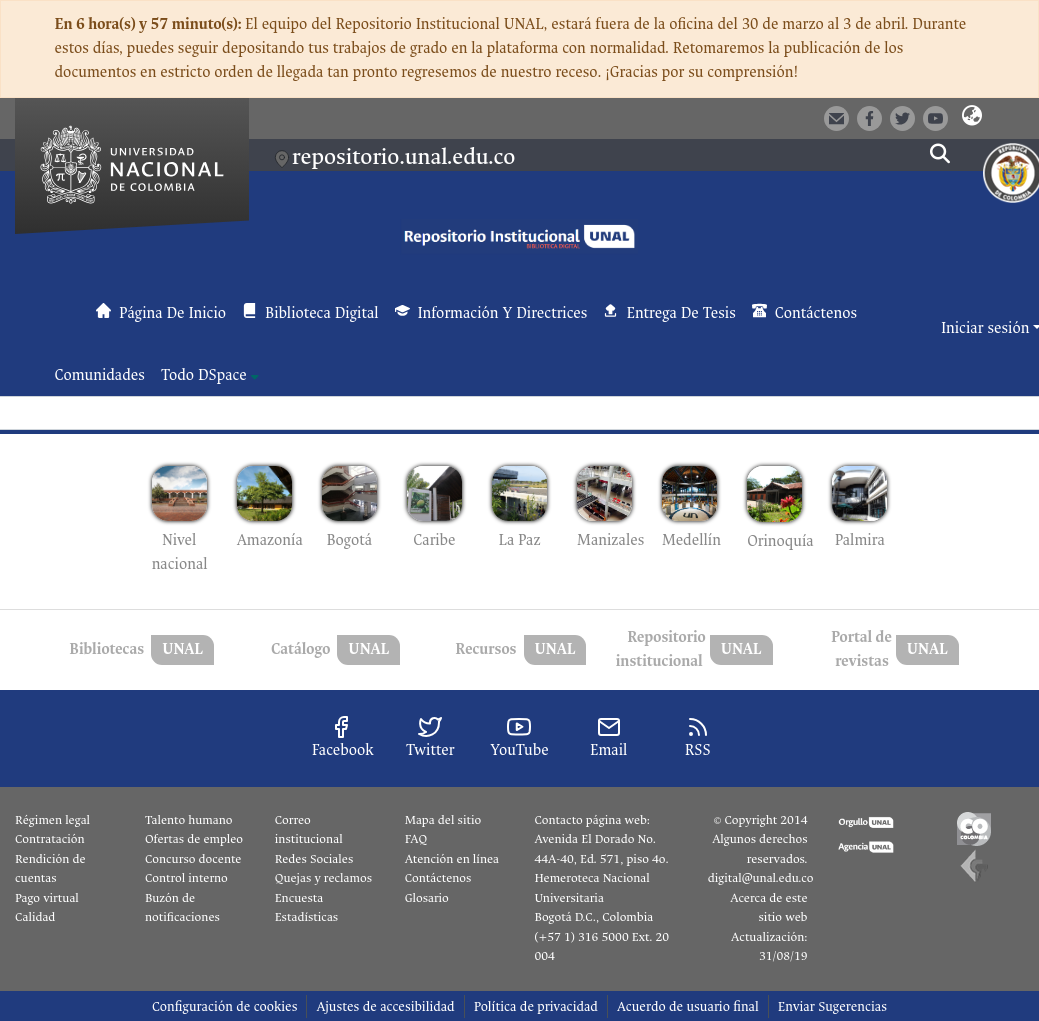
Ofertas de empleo (194, 839)
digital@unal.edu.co (761, 878)
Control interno (186, 878)
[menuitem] (210, 376)
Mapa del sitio (443, 820)
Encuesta (299, 898)
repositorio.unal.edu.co (403, 157)
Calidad (35, 917)
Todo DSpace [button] (204, 375)
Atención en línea (452, 859)
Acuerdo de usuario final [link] (688, 1006)
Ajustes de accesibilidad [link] (385, 1006)
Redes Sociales (314, 859)
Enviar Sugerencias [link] (832, 1006)
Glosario (427, 898)
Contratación (50, 839)
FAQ (416, 839)
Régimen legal (52, 820)
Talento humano (189, 820)
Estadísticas (306, 917)
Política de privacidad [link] (536, 1006)
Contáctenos (438, 878)
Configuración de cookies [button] (224, 1006)
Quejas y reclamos (323, 878)
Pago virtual (47, 898)
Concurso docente (193, 859)
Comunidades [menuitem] (100, 375)
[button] (971, 117)
